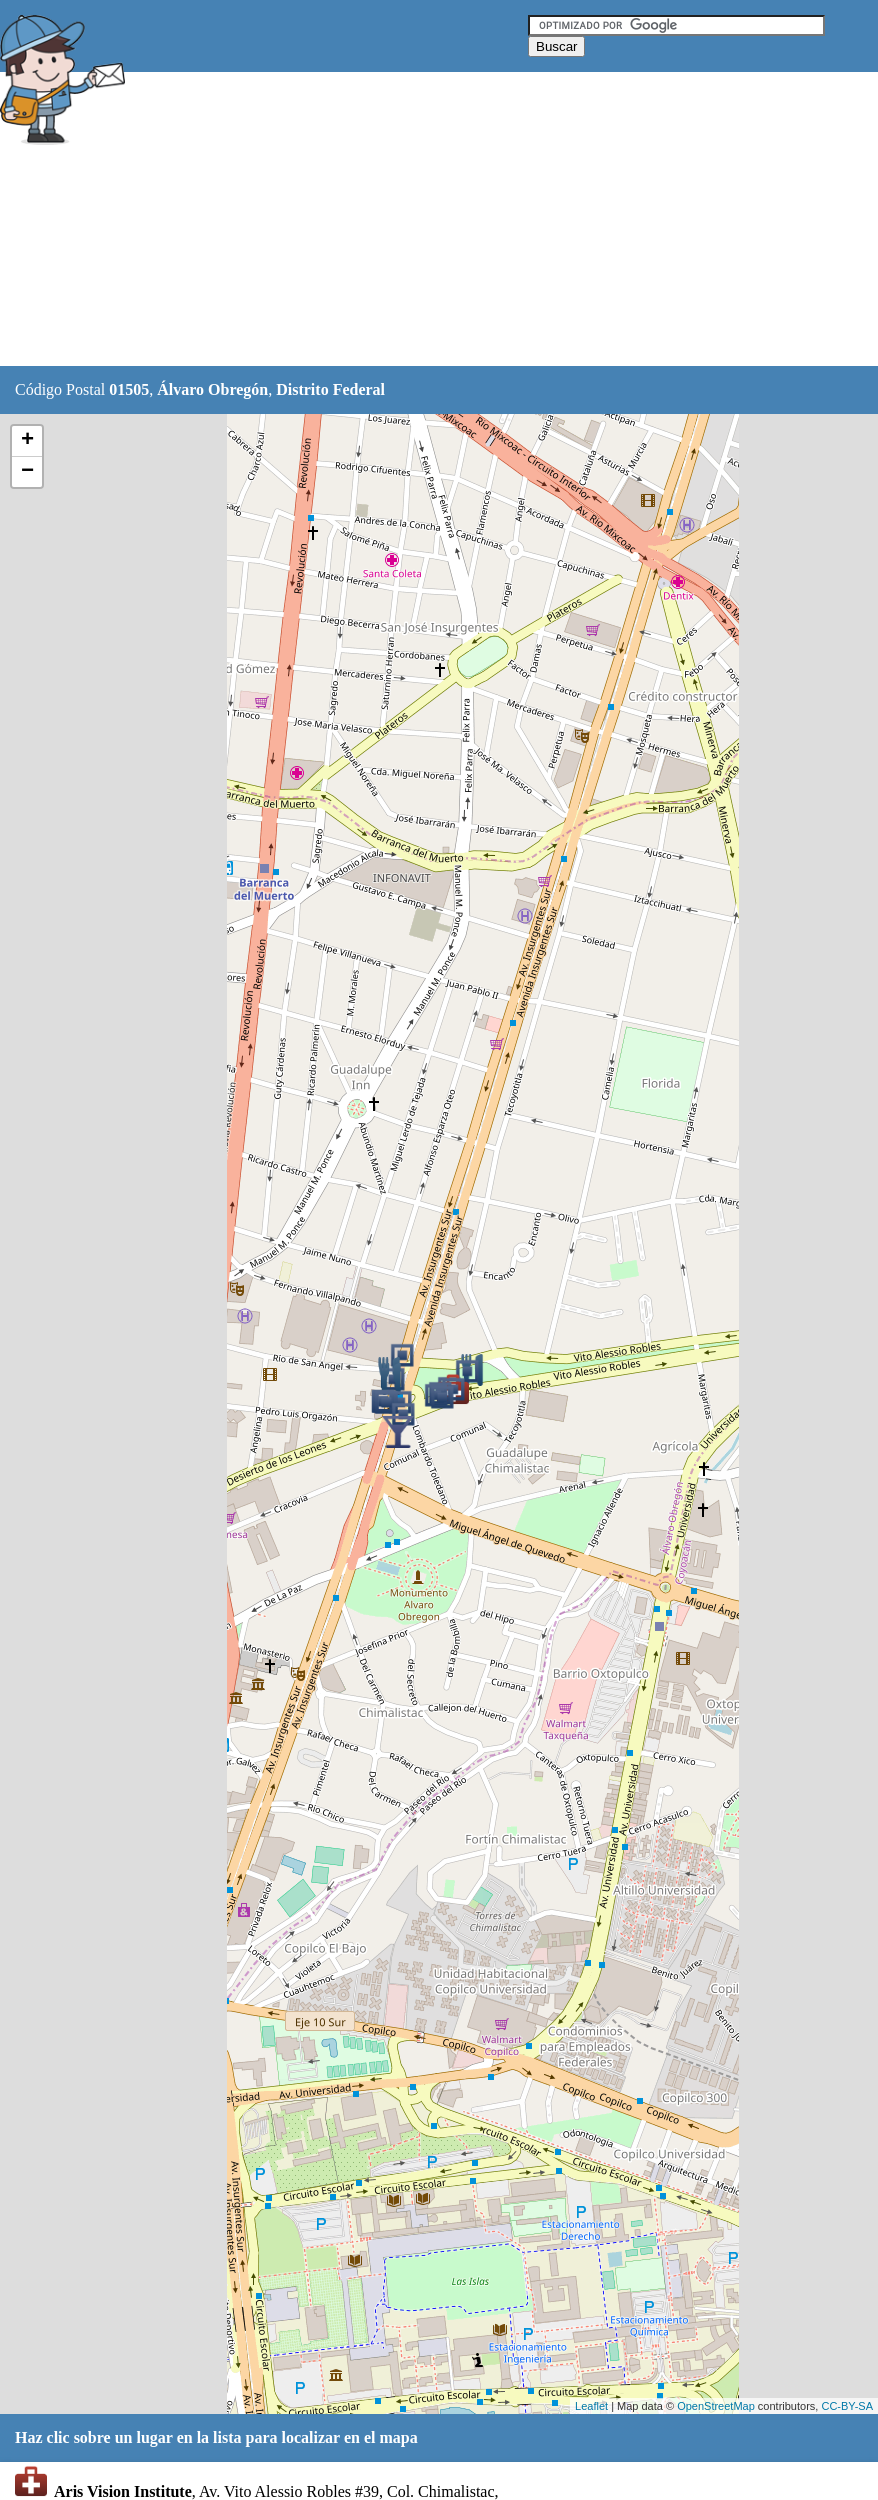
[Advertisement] (499, 220)
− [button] (27, 472)
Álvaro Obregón (212, 389)
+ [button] (27, 441)
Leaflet (591, 2406)
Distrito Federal (330, 389)
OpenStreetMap (716, 2406)
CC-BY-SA (847, 2406)
